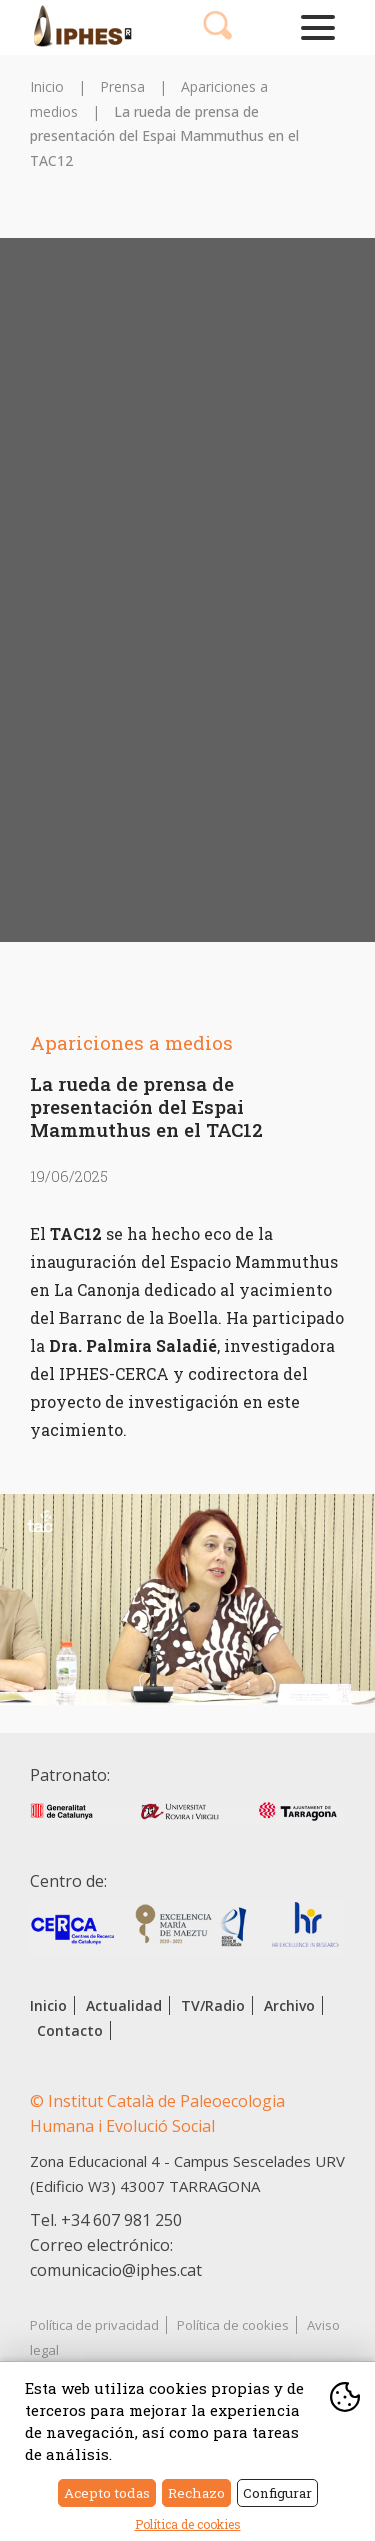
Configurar (277, 2493)
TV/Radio (213, 2005)
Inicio (47, 86)
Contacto (70, 2030)
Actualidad (124, 2005)
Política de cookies (233, 2325)
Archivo (289, 2005)
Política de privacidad (94, 2325)
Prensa (122, 86)
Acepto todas (107, 2493)
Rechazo (196, 2493)
